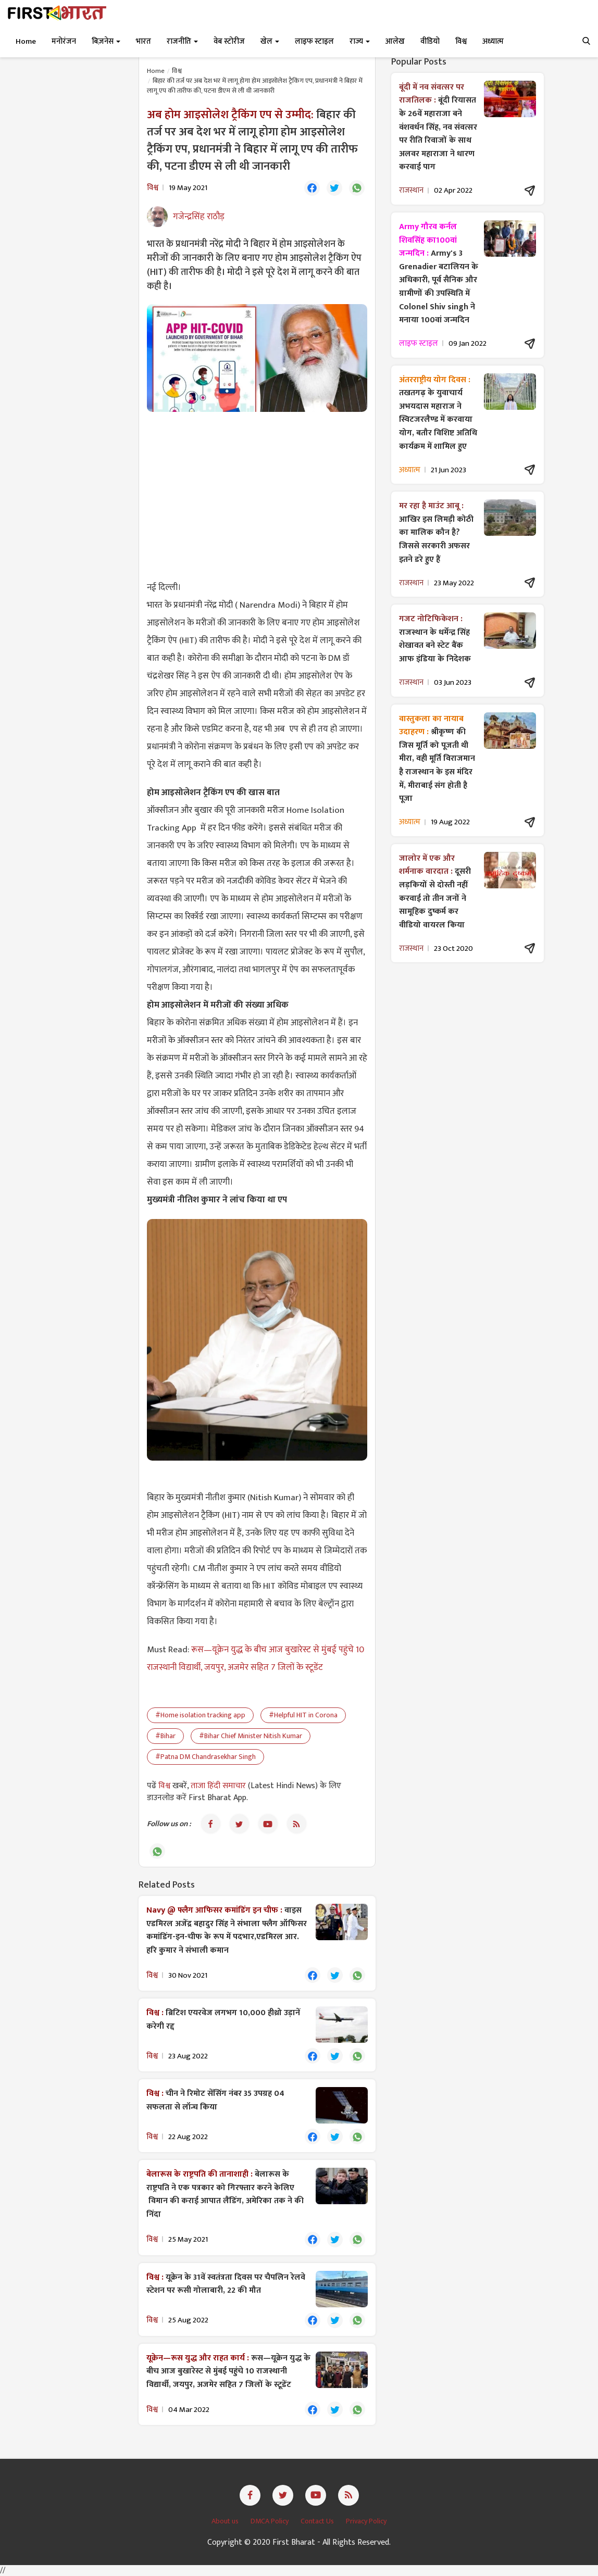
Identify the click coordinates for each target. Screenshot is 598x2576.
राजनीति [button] (182, 41)
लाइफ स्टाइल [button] (314, 41)
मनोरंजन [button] (64, 41)
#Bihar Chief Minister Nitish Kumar (250, 1736)
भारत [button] (143, 41)
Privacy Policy (366, 2521)
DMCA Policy (270, 2521)
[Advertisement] (257, 495)
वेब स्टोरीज (229, 41)
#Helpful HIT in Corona (303, 1715)
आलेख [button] (395, 41)
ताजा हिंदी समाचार (218, 1786)
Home (26, 41)
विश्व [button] (461, 41)
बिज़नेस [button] (106, 41)
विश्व (177, 71)
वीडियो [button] (430, 41)
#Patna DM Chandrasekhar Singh (205, 1757)
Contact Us (318, 2521)
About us (225, 2521)
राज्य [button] (360, 41)
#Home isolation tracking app (200, 1715)
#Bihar (165, 1736)
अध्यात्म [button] (493, 41)
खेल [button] (269, 41)
